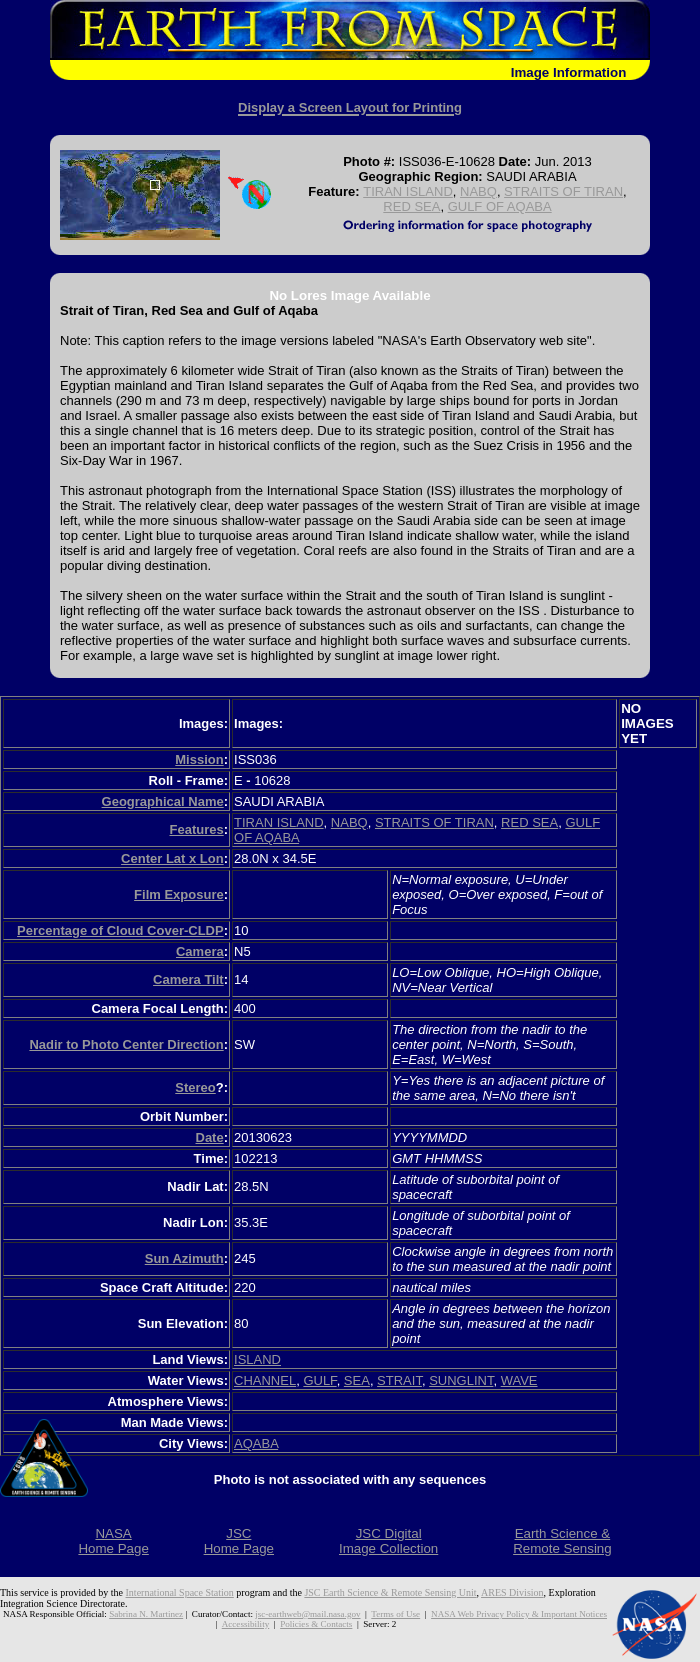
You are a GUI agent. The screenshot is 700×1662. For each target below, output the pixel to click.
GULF (319, 1380)
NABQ (478, 191)
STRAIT (399, 1380)
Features (196, 829)
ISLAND (257, 1359)
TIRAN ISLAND (408, 191)
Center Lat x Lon (172, 858)
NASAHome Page (113, 1541)
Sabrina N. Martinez (146, 1614)
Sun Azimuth (184, 1258)
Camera (200, 951)
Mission (199, 759)
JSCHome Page (239, 1541)
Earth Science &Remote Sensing (562, 1541)
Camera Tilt (188, 979)
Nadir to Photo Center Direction (126, 1044)
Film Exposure (179, 894)
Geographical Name (163, 801)
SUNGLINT (461, 1380)
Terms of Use (395, 1614)
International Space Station (180, 1592)
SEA (357, 1380)
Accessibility (245, 1624)
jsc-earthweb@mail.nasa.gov (307, 1614)
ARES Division (512, 1592)
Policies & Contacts (316, 1624)
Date (210, 1137)
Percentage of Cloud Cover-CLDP (120, 930)
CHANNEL (265, 1380)
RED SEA (411, 206)
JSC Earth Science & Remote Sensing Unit (390, 1592)
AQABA (256, 1443)
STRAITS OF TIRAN (563, 191)
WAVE (519, 1380)
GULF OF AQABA (500, 206)
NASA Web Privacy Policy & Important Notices (519, 1614)
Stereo (195, 1087)
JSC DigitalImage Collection (388, 1541)
